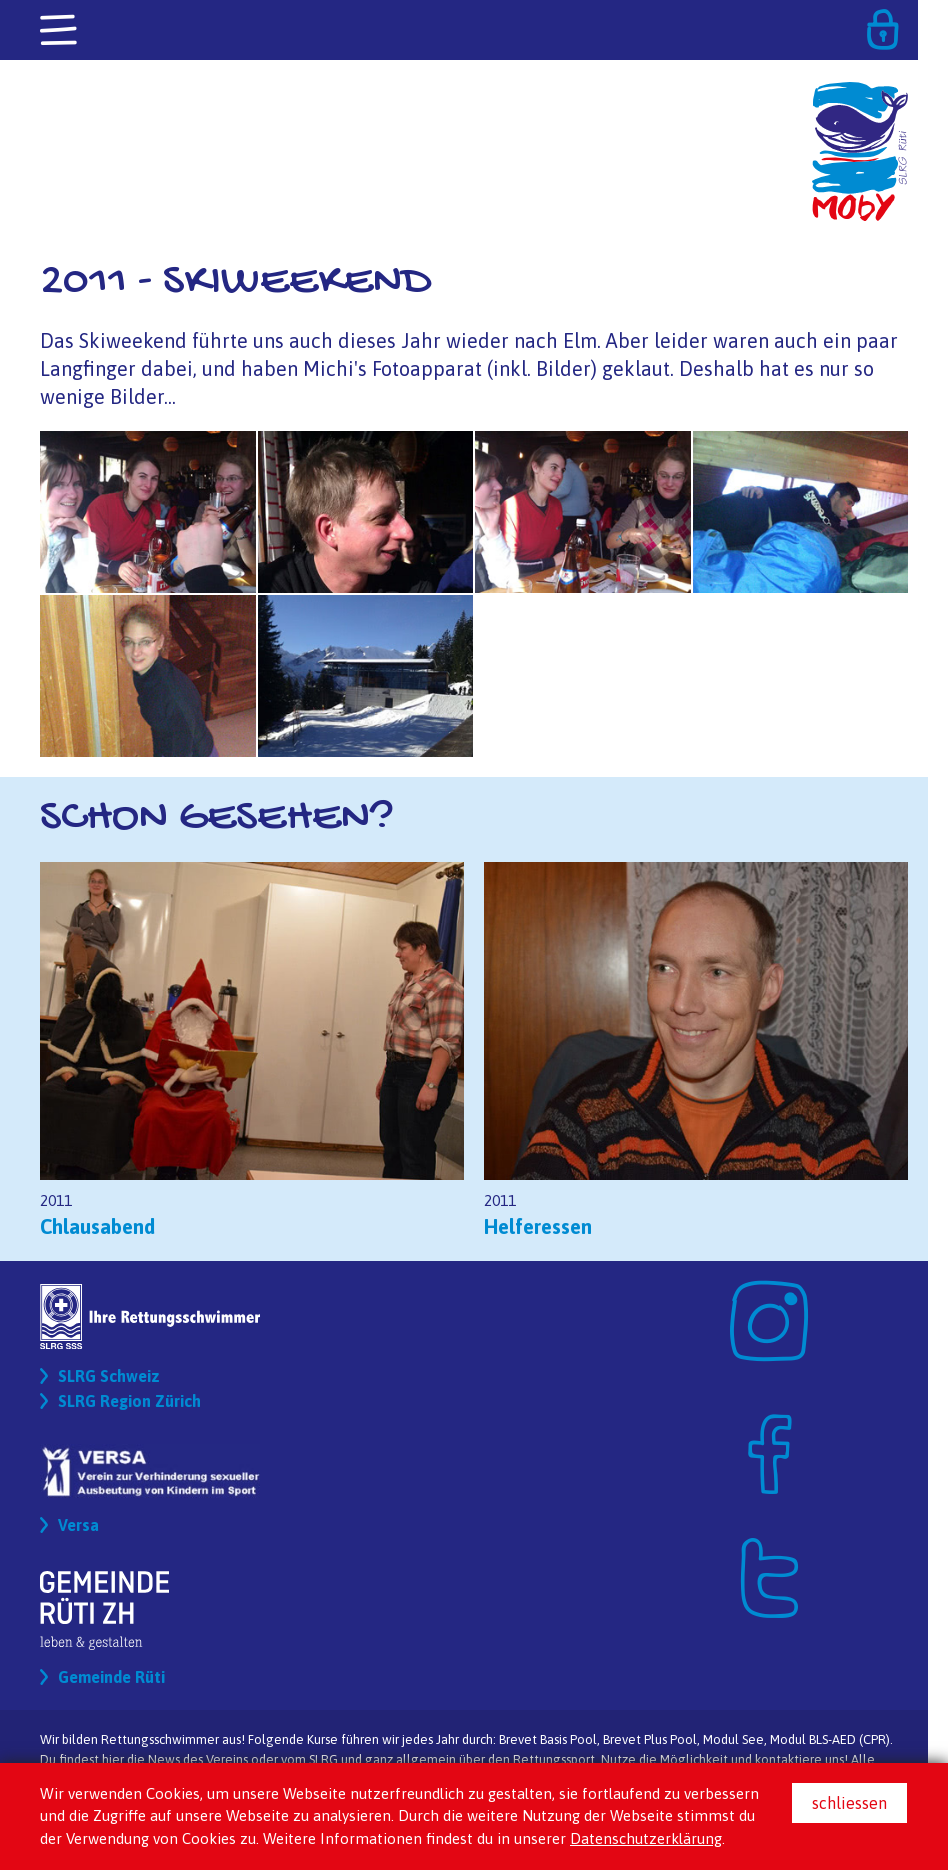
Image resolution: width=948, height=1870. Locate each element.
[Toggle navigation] (60, 31)
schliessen (849, 1803)
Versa (78, 1525)
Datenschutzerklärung (646, 1838)
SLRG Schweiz (109, 1376)
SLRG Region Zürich (129, 1401)
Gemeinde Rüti (111, 1677)
